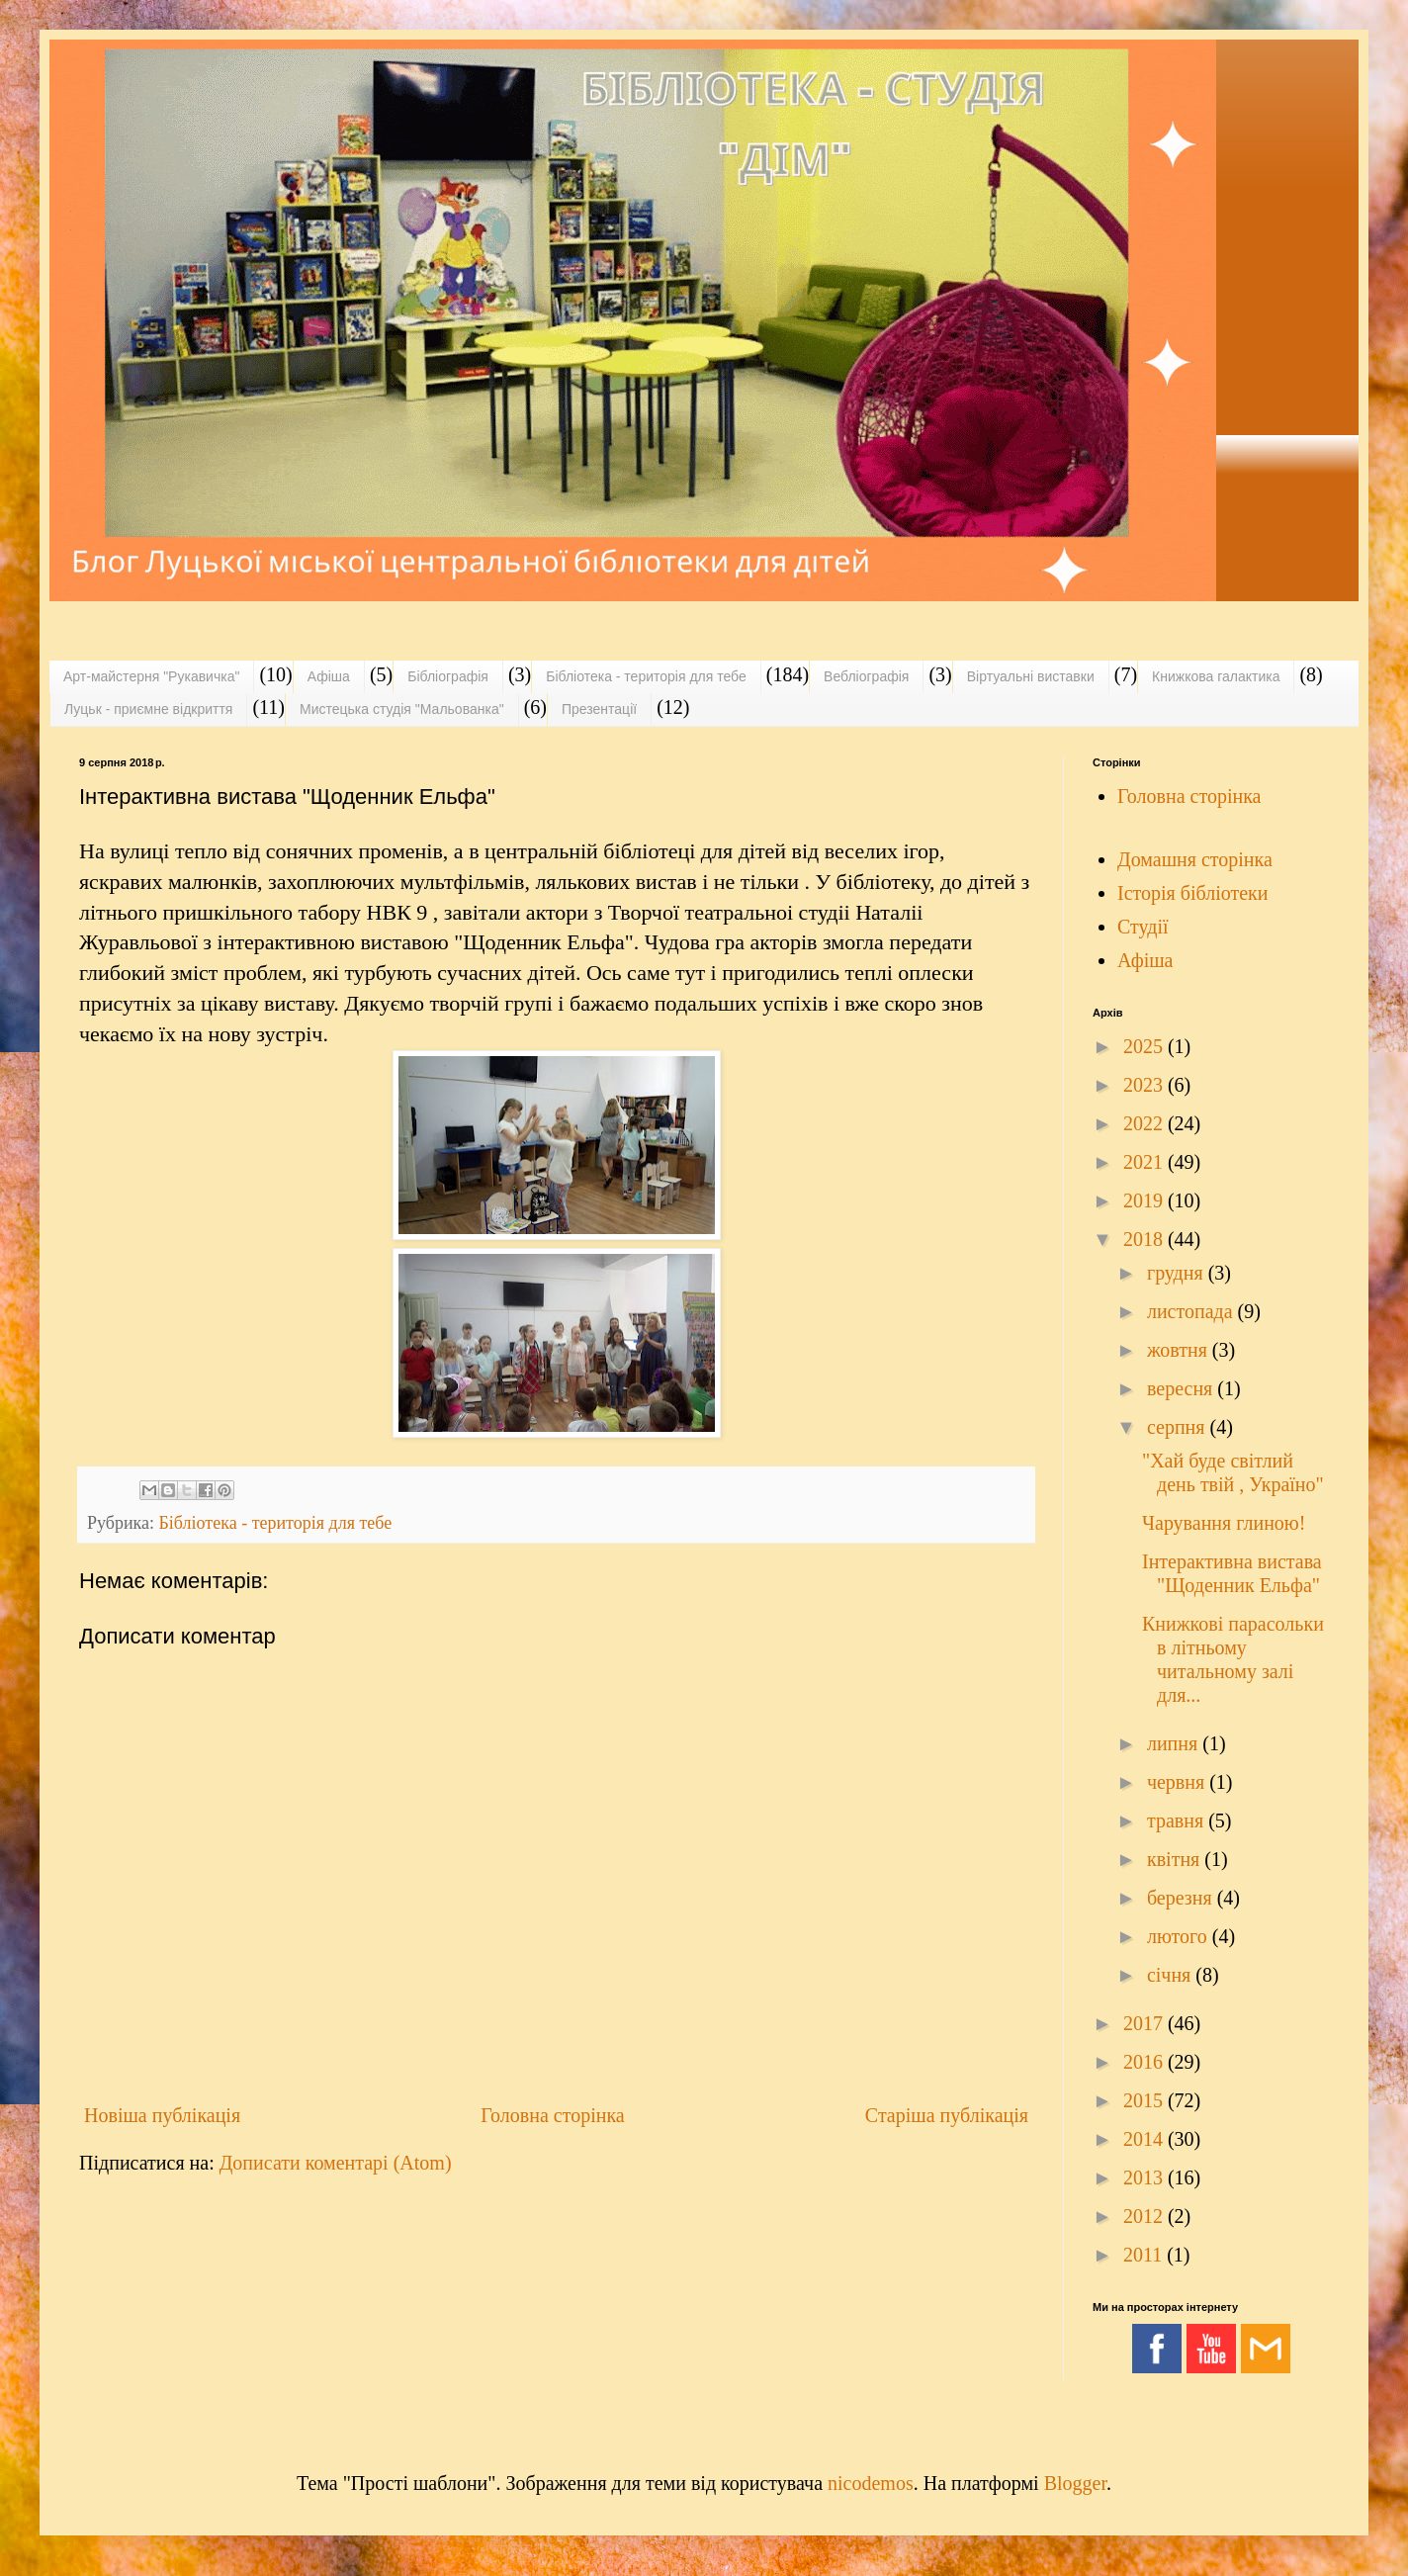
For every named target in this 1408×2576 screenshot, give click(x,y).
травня (1177, 1820)
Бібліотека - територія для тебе (646, 676)
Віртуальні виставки (1031, 676)
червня (1178, 1782)
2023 (1145, 1085)
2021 (1145, 1162)
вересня (1182, 1388)
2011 (1145, 2254)
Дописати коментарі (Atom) (336, 2163)
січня (1171, 1975)
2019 (1145, 1200)
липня (1174, 1743)
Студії (1143, 926)
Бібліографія (447, 676)
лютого (1179, 1936)
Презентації (599, 709)
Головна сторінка (552, 2115)
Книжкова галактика (1215, 676)
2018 (1145, 1239)
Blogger (1075, 2483)
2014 (1145, 2139)
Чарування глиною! (1223, 1523)
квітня (1175, 1859)
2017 (1145, 2023)
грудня (1177, 1273)
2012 (1145, 2216)
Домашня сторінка (1195, 859)
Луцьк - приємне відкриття (148, 709)
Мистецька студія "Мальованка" (402, 709)
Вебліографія (866, 676)
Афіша (329, 676)
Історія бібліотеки (1193, 893)
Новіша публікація (162, 2115)
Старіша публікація (946, 2115)
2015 (1145, 2100)
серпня (1178, 1427)
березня (1182, 1898)
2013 (1145, 2177)
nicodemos (871, 2483)
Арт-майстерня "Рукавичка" (151, 676)
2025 (1145, 1046)
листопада (1192, 1311)
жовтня (1179, 1350)
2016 (1145, 2062)
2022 (1145, 1123)
